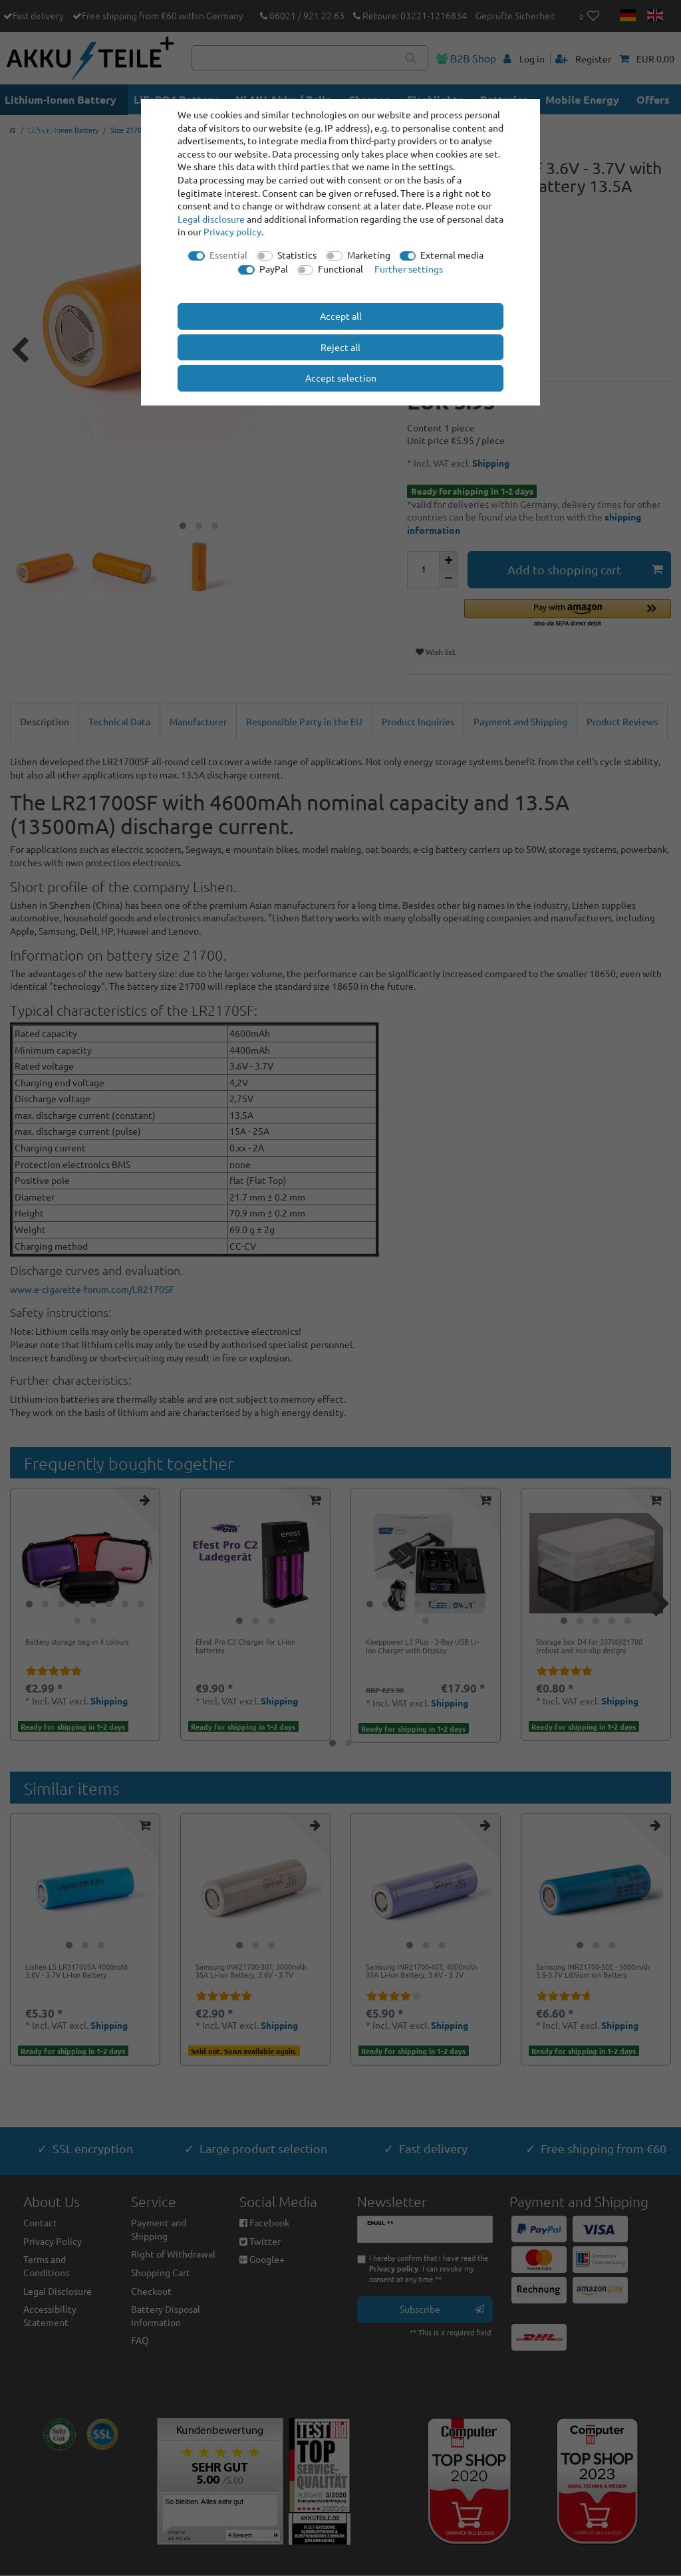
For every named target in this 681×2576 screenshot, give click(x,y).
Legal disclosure (211, 219)
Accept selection (340, 378)
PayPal (273, 269)
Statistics (297, 255)
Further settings (408, 269)
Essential (228, 255)
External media (451, 255)
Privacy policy (232, 231)
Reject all (340, 347)
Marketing (368, 255)
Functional (340, 269)
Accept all (341, 316)
